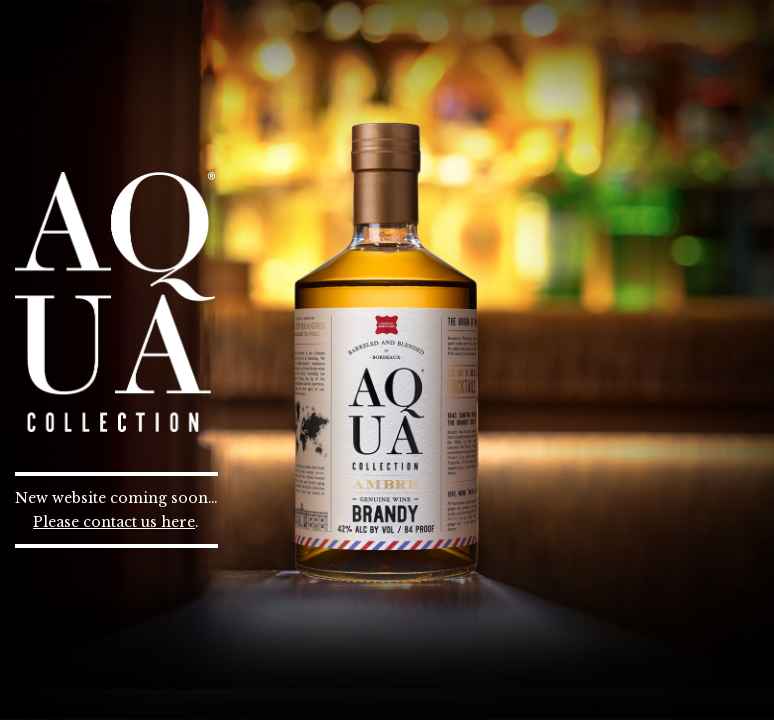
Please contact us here (114, 522)
